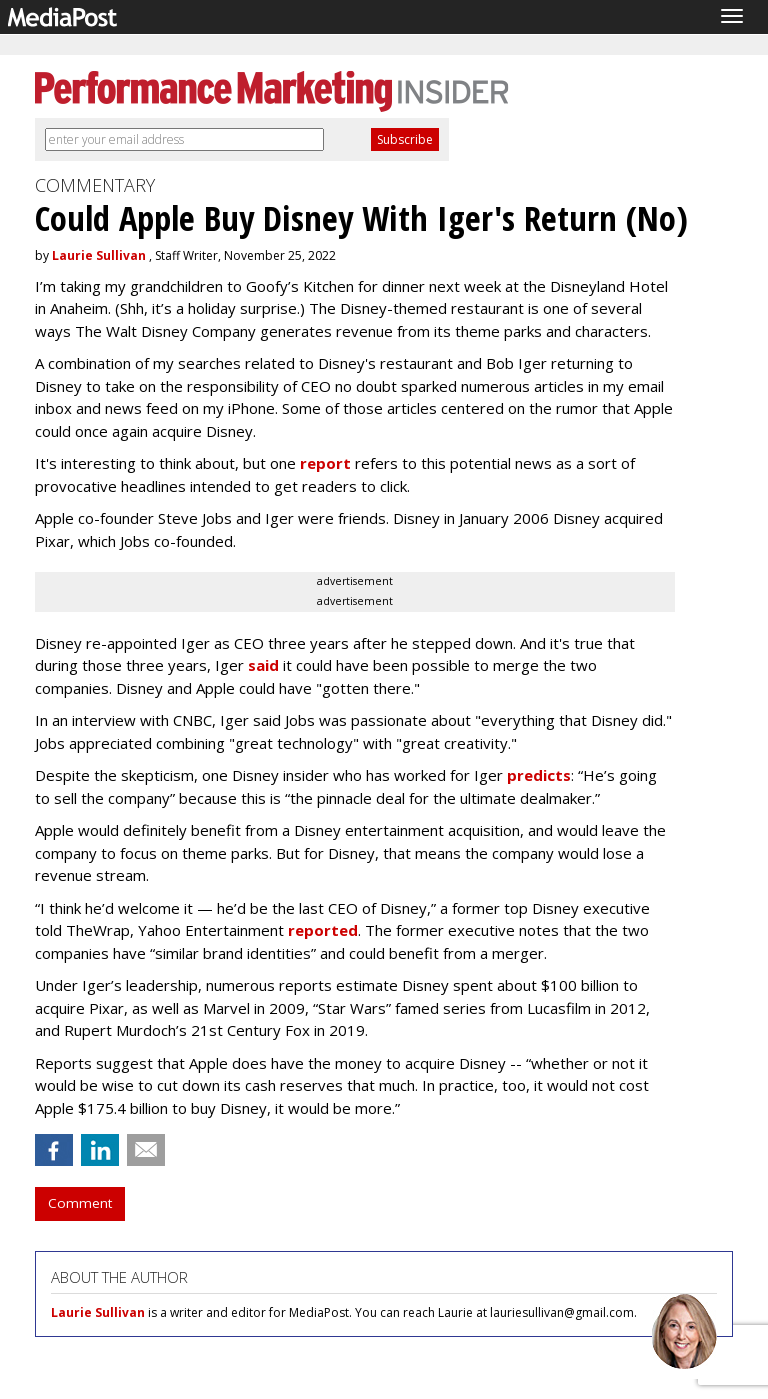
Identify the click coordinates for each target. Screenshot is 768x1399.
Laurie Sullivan (99, 255)
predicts (539, 775)
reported (323, 930)
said (263, 665)
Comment (80, 1203)
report (325, 463)
